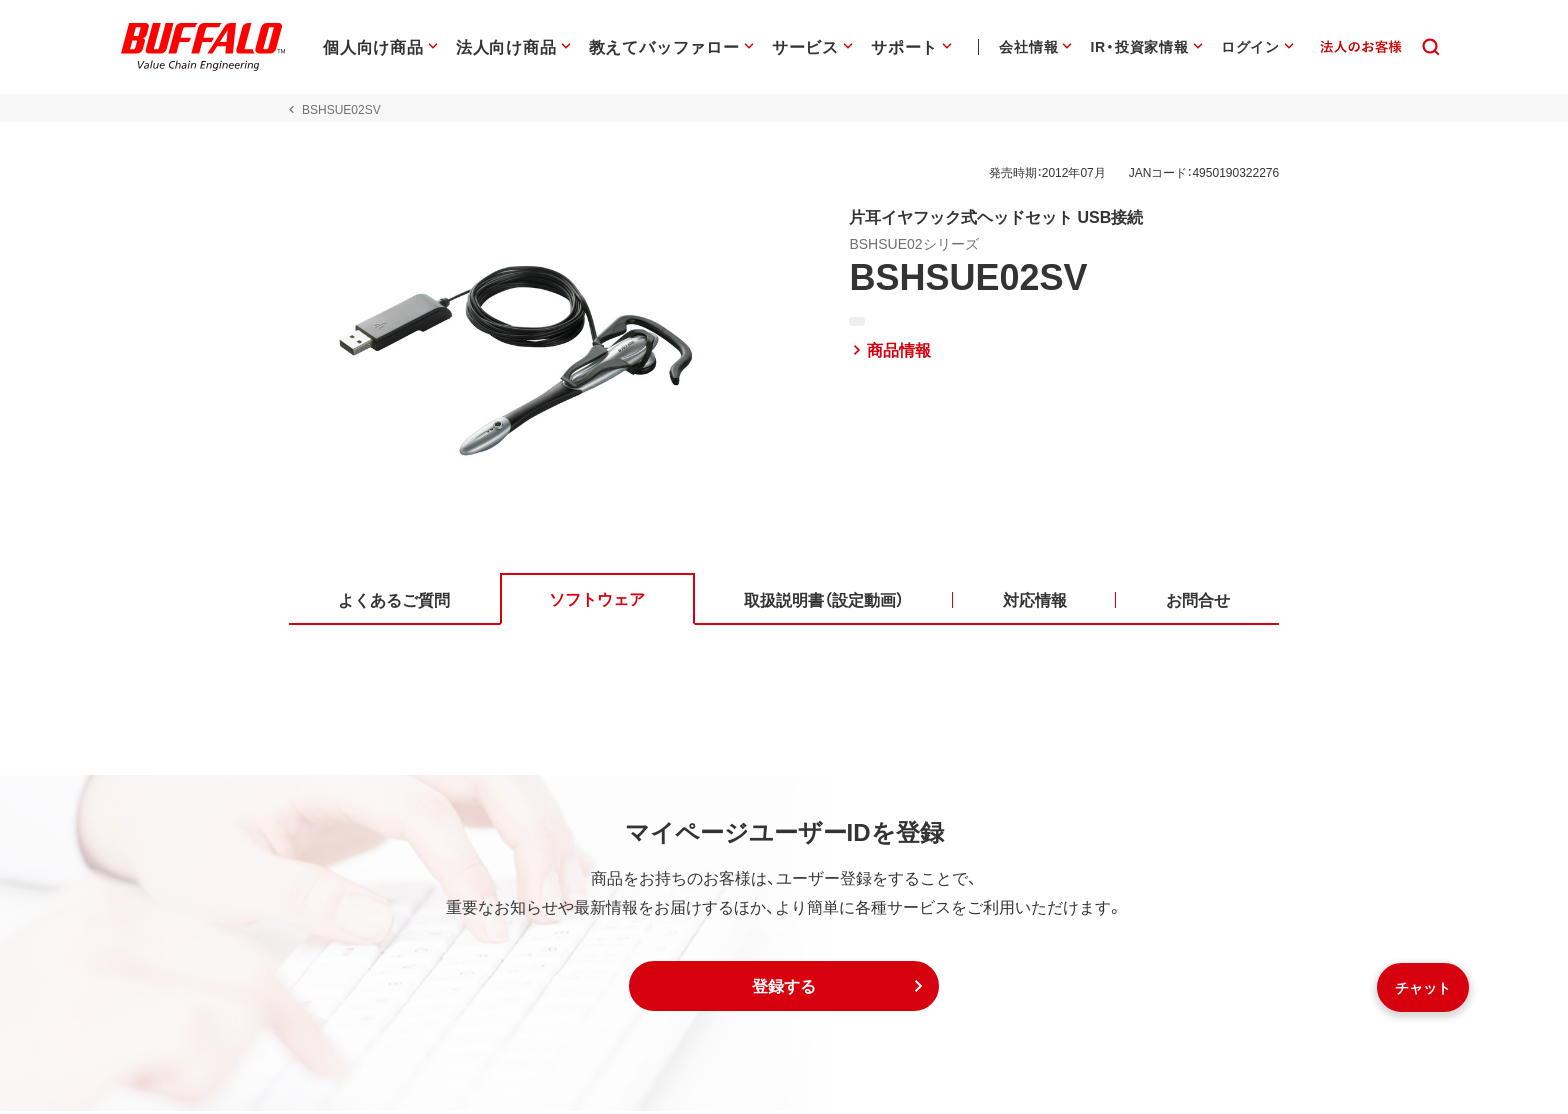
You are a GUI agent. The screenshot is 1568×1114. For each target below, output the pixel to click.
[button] (784, 989)
